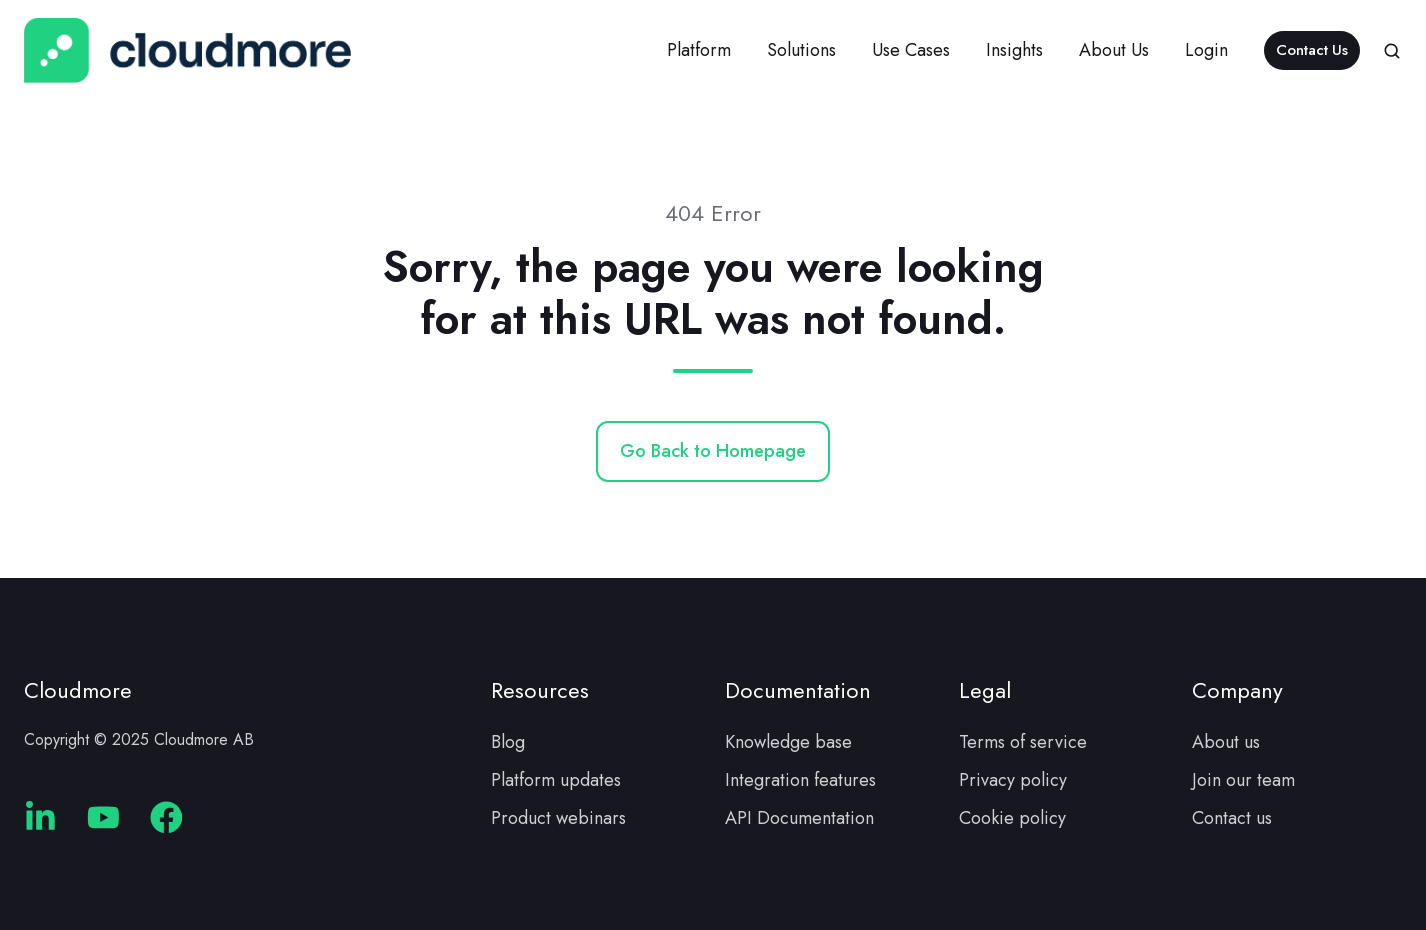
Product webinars (558, 818)
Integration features (800, 780)
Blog (508, 742)
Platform (699, 50)
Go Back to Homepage (713, 451)
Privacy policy (1013, 780)
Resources (540, 690)
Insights (1014, 50)
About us (1226, 742)
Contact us (1232, 818)
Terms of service (1023, 742)
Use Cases (911, 50)
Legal (985, 690)
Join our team (1243, 780)
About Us (1114, 50)
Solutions (801, 50)
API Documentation (799, 818)
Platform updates (556, 780)
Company (1237, 690)
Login (1206, 50)
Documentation (798, 690)
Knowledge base (788, 742)
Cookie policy (1012, 818)
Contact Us (1312, 50)
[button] (1392, 51)
